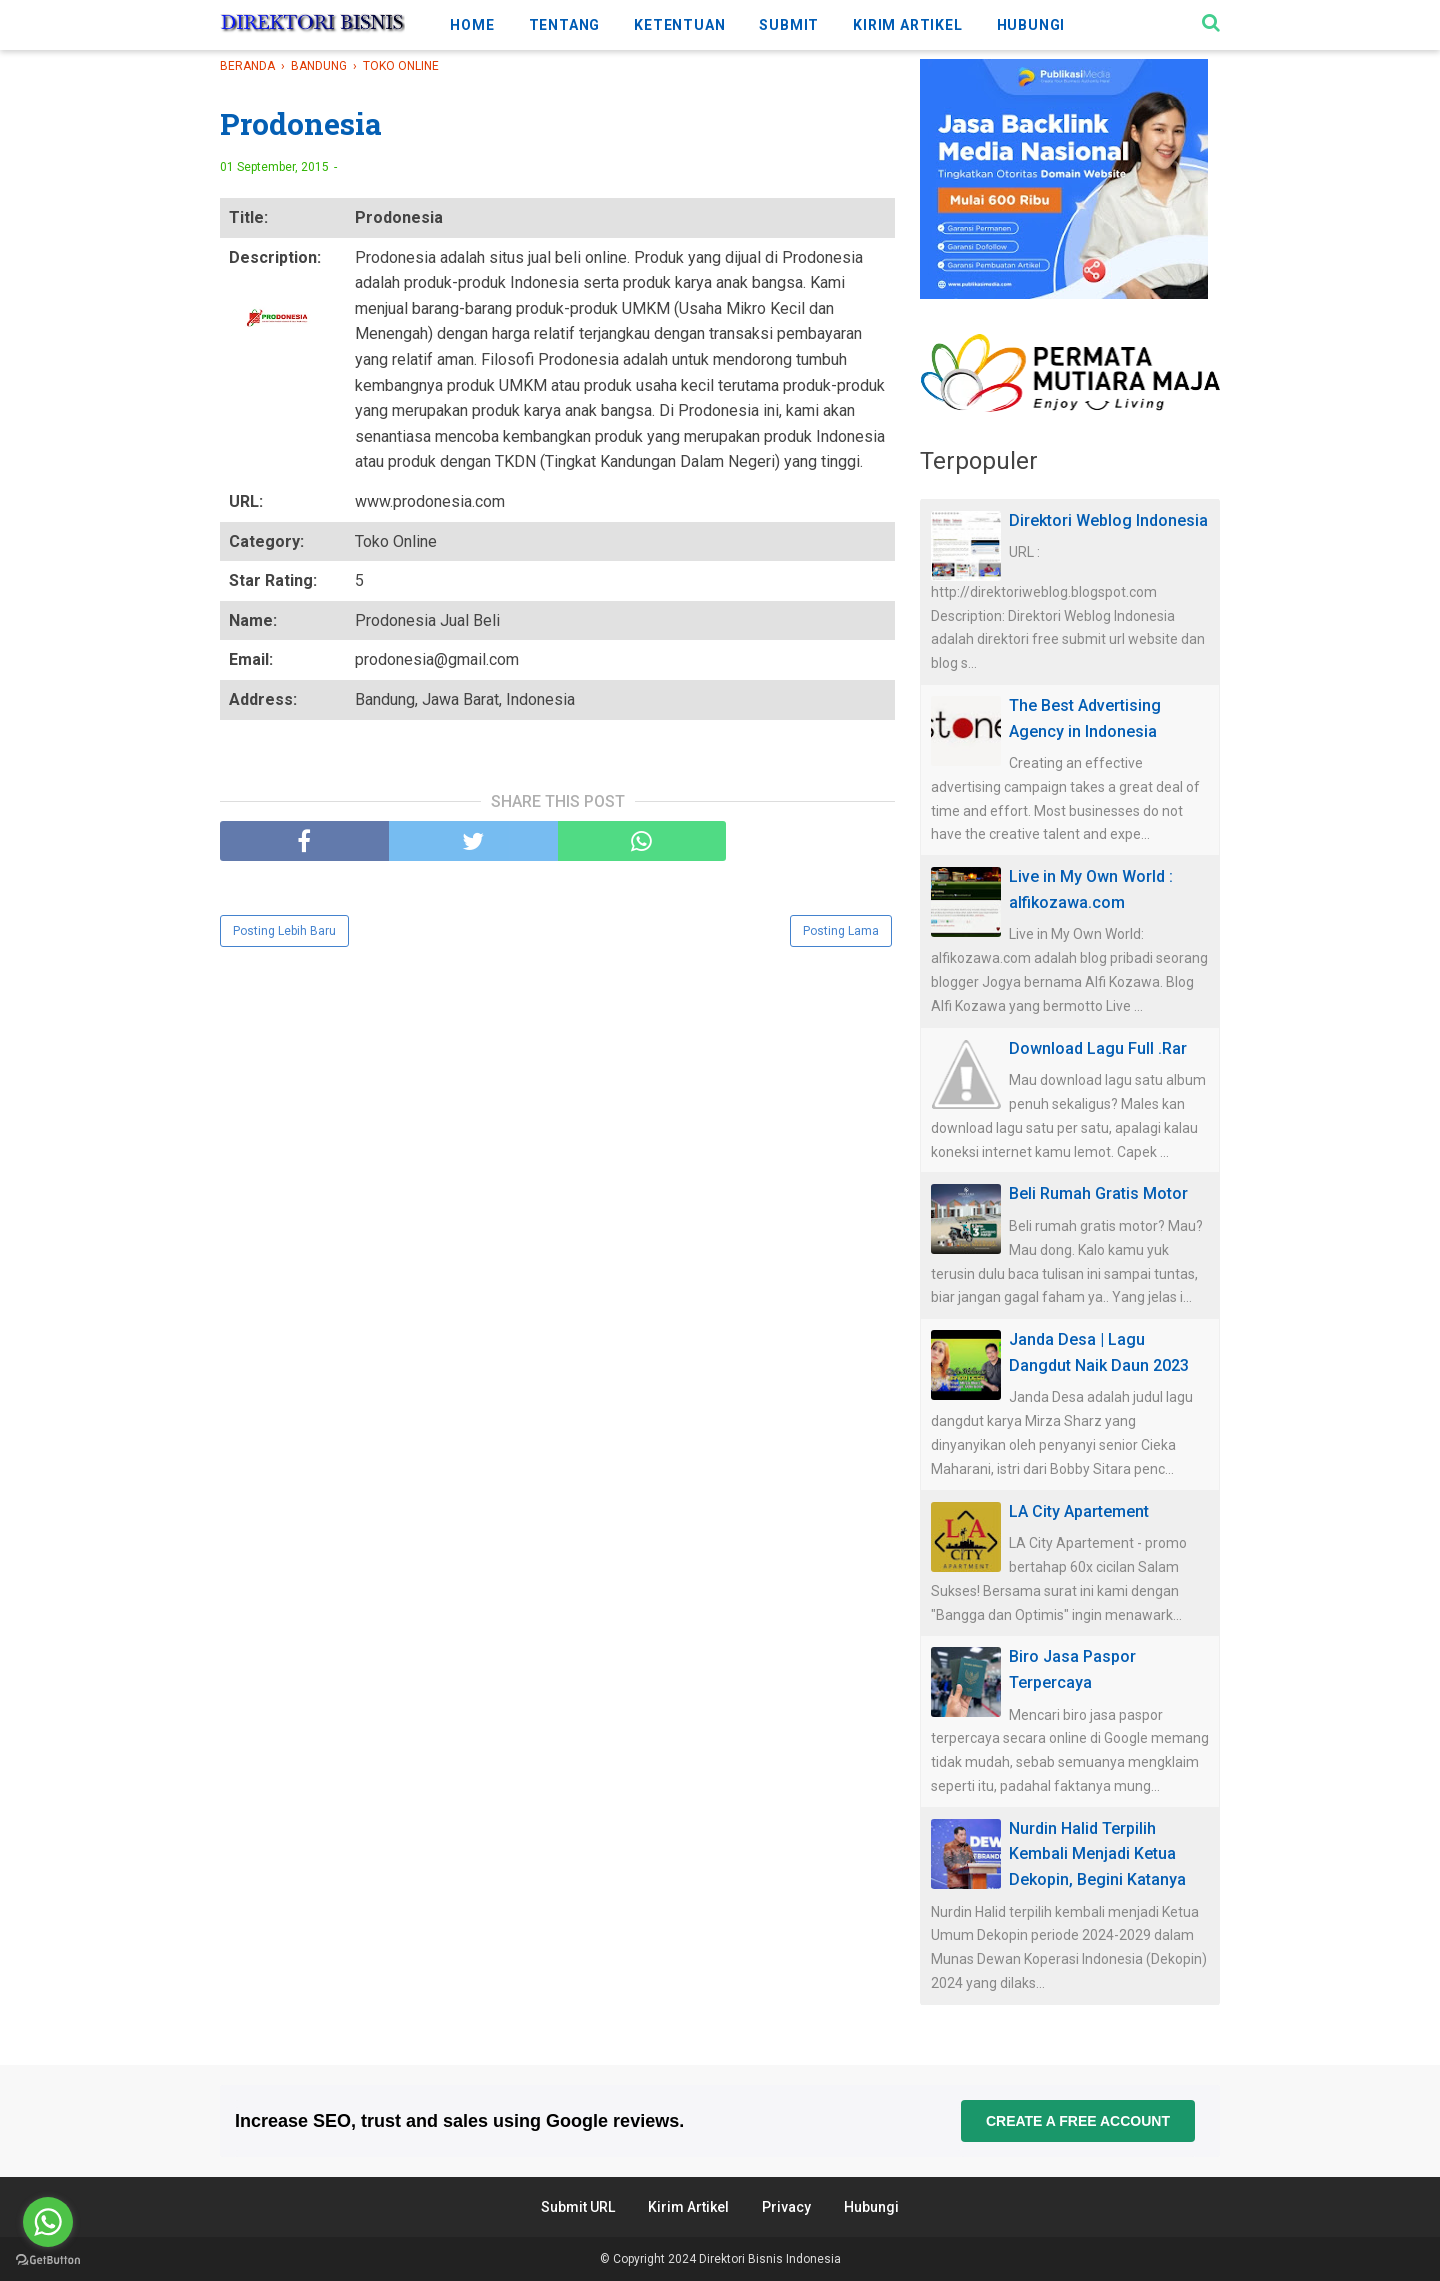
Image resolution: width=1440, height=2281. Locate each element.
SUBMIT (789, 25)
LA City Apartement (1079, 1511)
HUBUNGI (1031, 25)
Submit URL (578, 2207)
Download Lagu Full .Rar (1098, 1048)
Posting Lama (841, 931)
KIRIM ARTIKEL (907, 25)
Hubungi (871, 2207)
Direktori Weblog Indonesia (1108, 520)
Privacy (786, 2207)
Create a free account (1078, 2121)
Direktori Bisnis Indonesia (770, 2259)
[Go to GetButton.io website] (48, 2260)
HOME (472, 25)
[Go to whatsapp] (48, 2222)
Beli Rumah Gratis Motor (1098, 1193)
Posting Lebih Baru (284, 931)
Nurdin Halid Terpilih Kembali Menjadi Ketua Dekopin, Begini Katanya (1097, 1854)
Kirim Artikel (688, 2207)
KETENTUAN (679, 25)
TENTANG (565, 25)
